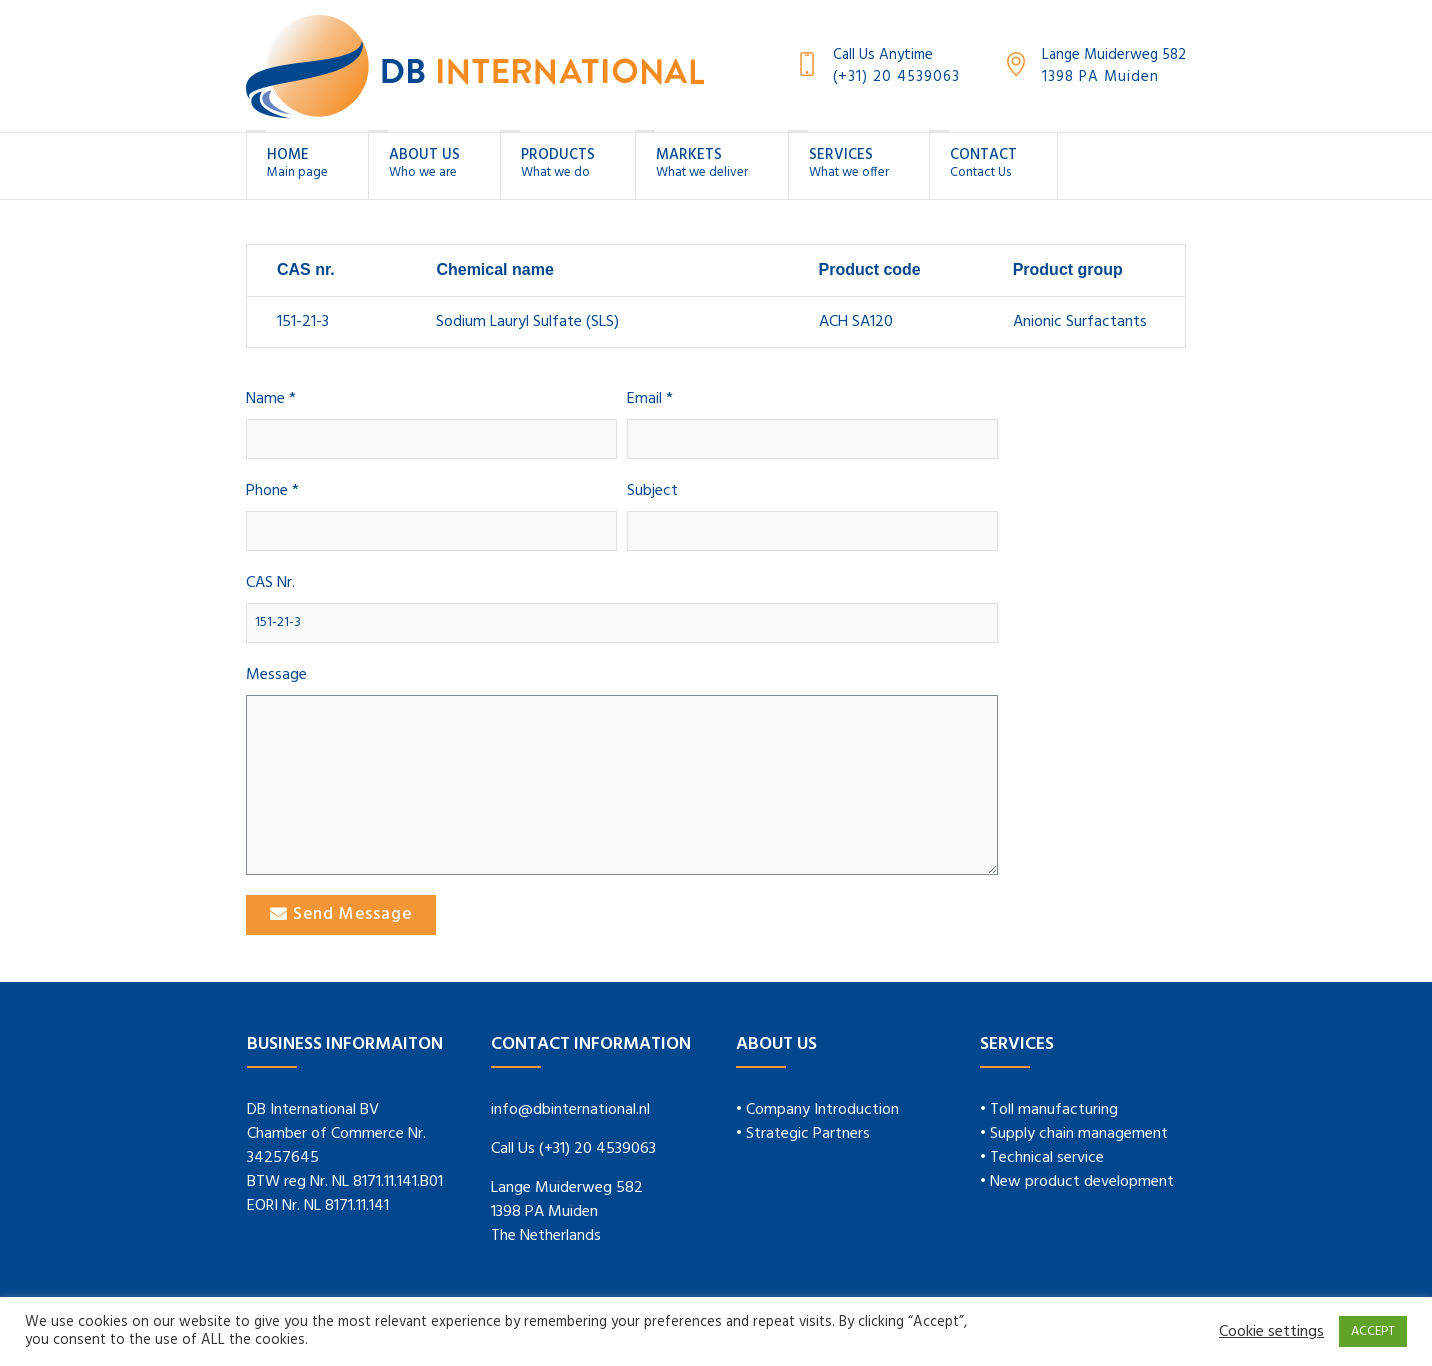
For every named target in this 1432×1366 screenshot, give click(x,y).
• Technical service (1042, 1158)
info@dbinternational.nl (570, 1110)
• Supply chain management (1074, 1134)
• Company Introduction (817, 1110)
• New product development (1077, 1182)
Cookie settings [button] (1271, 1332)
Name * (271, 399)
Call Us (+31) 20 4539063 (573, 1149)
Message (276, 675)
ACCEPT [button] (1373, 1331)
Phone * (272, 491)
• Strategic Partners (803, 1134)
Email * (650, 399)
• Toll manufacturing (1049, 1110)
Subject (652, 491)
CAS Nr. (270, 583)
